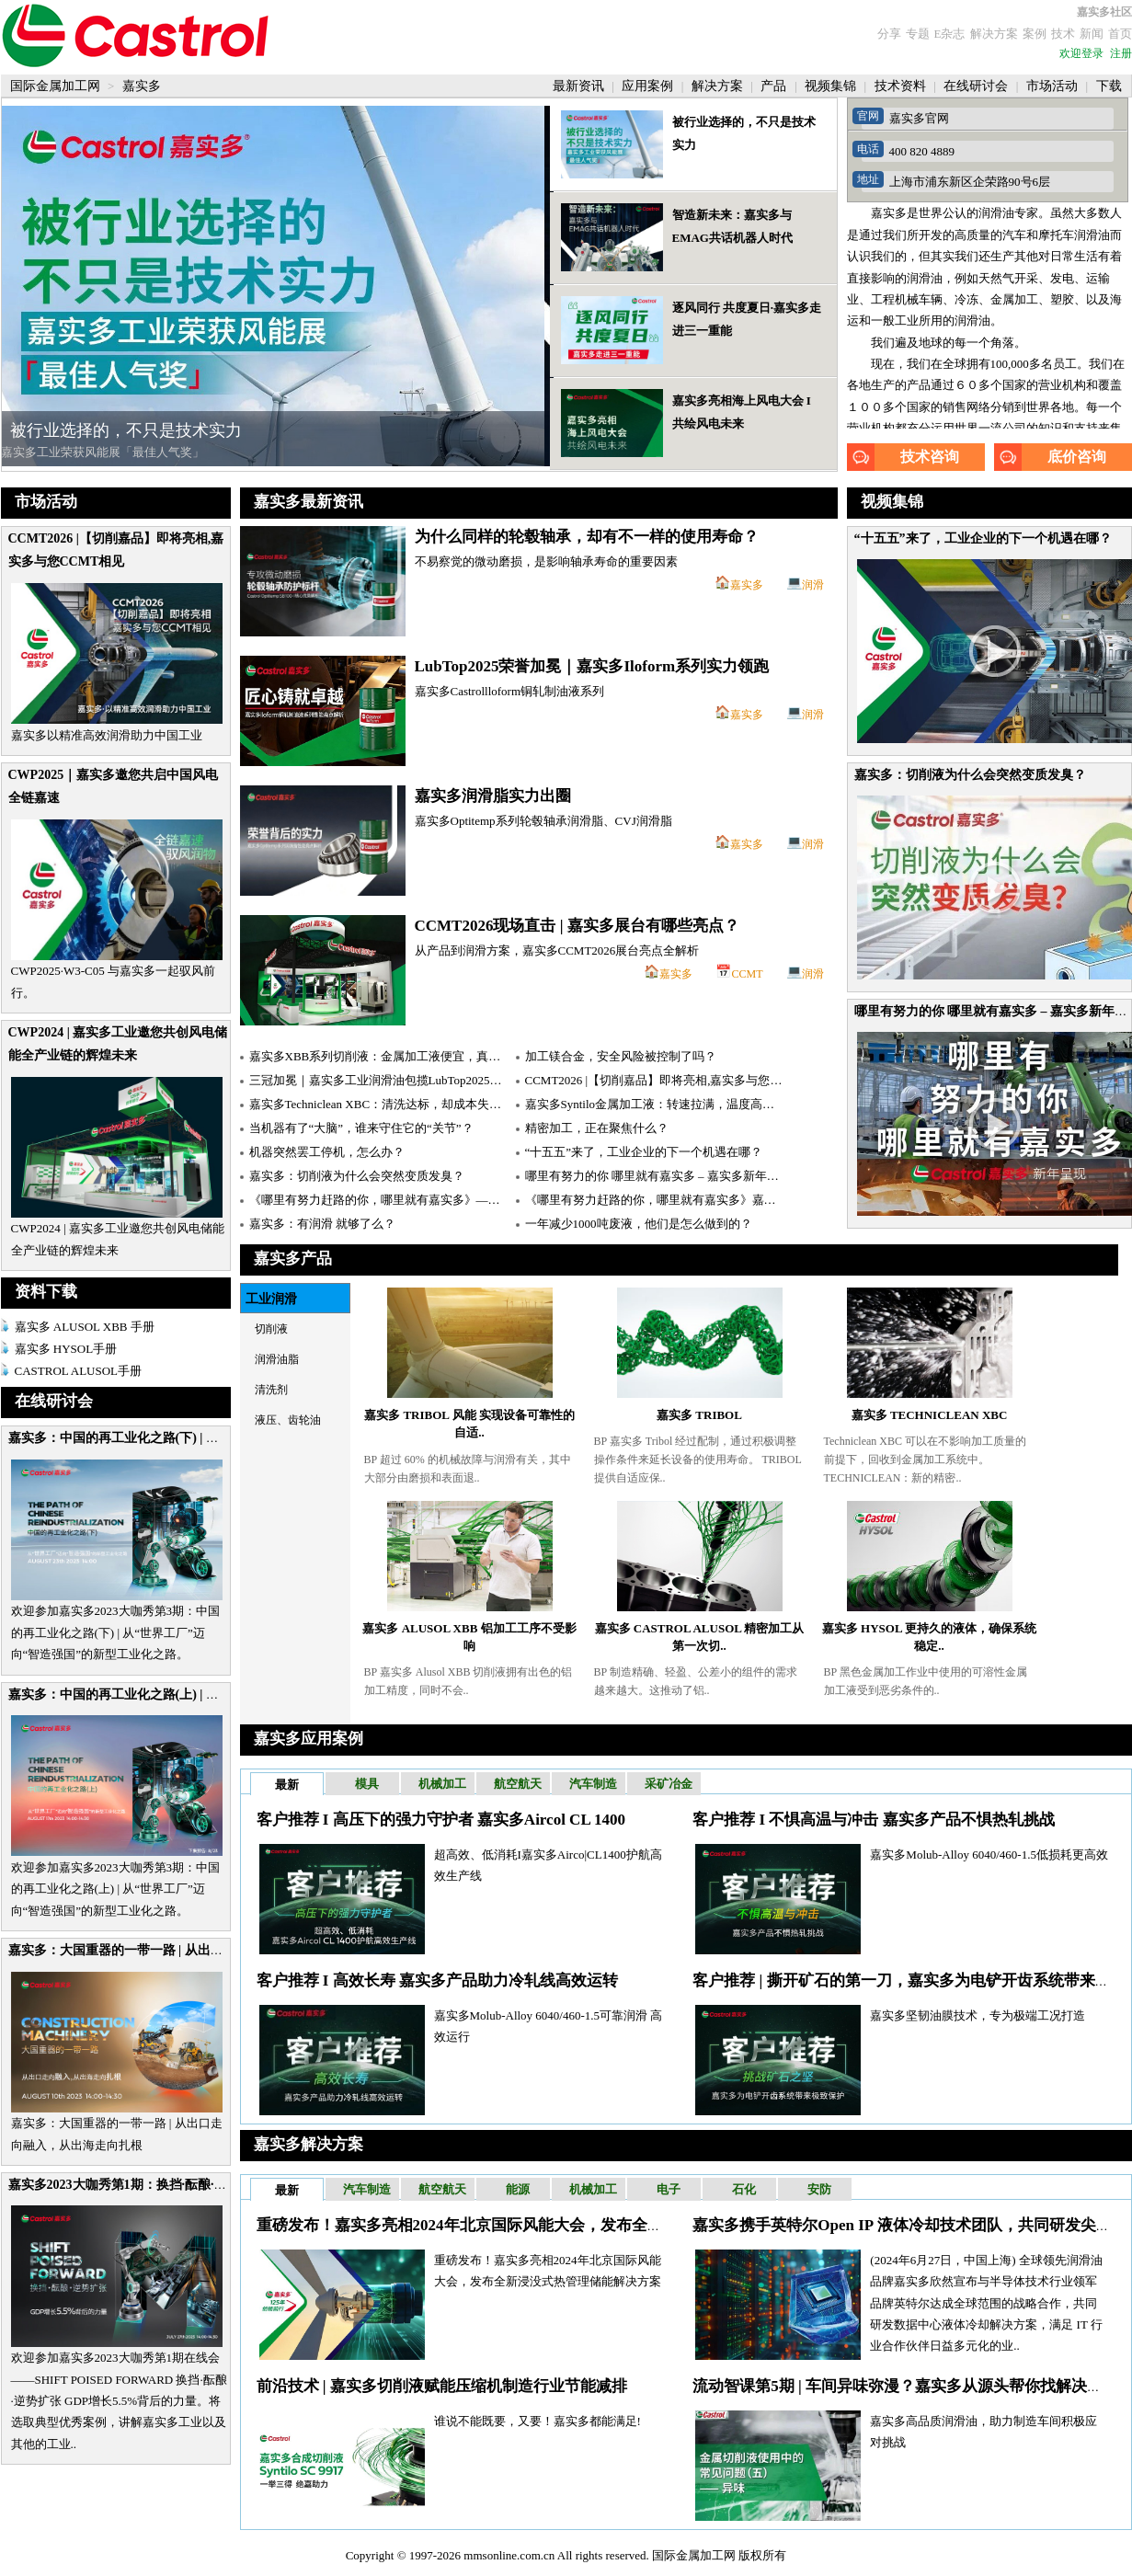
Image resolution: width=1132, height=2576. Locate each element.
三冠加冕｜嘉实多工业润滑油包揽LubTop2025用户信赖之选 (405, 1080)
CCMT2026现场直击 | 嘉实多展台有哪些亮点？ (577, 925)
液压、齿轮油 (288, 1420)
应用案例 (649, 86)
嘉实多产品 (293, 1258)
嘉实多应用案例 (308, 1738)
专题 (918, 33)
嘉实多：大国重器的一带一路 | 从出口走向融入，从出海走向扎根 (193, 1950)
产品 (775, 86)
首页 (1120, 33)
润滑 (813, 584)
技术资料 (902, 86)
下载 (1109, 86)
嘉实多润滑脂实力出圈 (493, 796)
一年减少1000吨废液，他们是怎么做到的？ (638, 1224)
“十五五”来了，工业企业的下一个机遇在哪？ (983, 538)
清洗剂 (271, 1389)
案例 (1034, 33)
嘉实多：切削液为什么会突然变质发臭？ (970, 775)
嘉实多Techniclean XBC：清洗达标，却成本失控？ (381, 1104)
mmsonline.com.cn (509, 2555)
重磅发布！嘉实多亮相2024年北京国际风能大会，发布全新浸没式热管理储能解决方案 (554, 2225)
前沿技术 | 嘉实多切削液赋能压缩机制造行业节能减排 (442, 2386)
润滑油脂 (277, 1359)
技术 (1063, 33)
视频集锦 (832, 86)
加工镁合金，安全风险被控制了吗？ (620, 1056)
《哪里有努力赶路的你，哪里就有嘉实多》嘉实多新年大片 (680, 1200)
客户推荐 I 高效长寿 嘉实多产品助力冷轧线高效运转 (437, 1980)
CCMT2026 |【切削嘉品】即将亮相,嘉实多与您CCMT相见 (677, 1080)
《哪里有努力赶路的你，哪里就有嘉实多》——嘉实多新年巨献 (416, 1200)
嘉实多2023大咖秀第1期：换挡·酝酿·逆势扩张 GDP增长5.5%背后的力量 (212, 2185)
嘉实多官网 (919, 118)
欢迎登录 (1081, 53)
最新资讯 (580, 86)
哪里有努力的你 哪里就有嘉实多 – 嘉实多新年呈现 (658, 1176)
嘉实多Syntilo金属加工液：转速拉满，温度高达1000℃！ (673, 1104)
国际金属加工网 (57, 86)
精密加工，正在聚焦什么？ (597, 1128)
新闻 (1091, 33)
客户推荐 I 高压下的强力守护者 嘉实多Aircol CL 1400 (441, 1819)
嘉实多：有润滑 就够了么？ (322, 1224)
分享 (889, 33)
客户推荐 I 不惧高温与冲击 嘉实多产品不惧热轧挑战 (873, 1819)
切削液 (271, 1328)
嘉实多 (746, 584)
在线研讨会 (977, 86)
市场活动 (1053, 86)
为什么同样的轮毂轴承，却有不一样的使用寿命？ (587, 536)
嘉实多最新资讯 (308, 501)
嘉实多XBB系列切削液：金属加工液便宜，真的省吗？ (393, 1056)
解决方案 (994, 33)
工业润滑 (271, 1299)
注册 (1121, 53)
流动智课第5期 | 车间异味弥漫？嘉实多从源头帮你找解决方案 (905, 2386)
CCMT (746, 973)
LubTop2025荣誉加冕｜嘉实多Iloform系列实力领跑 (592, 666)
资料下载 (46, 1291)
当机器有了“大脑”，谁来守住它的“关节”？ (361, 1128)
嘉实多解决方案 (308, 2144)
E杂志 (950, 33)
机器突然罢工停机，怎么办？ (327, 1152)
